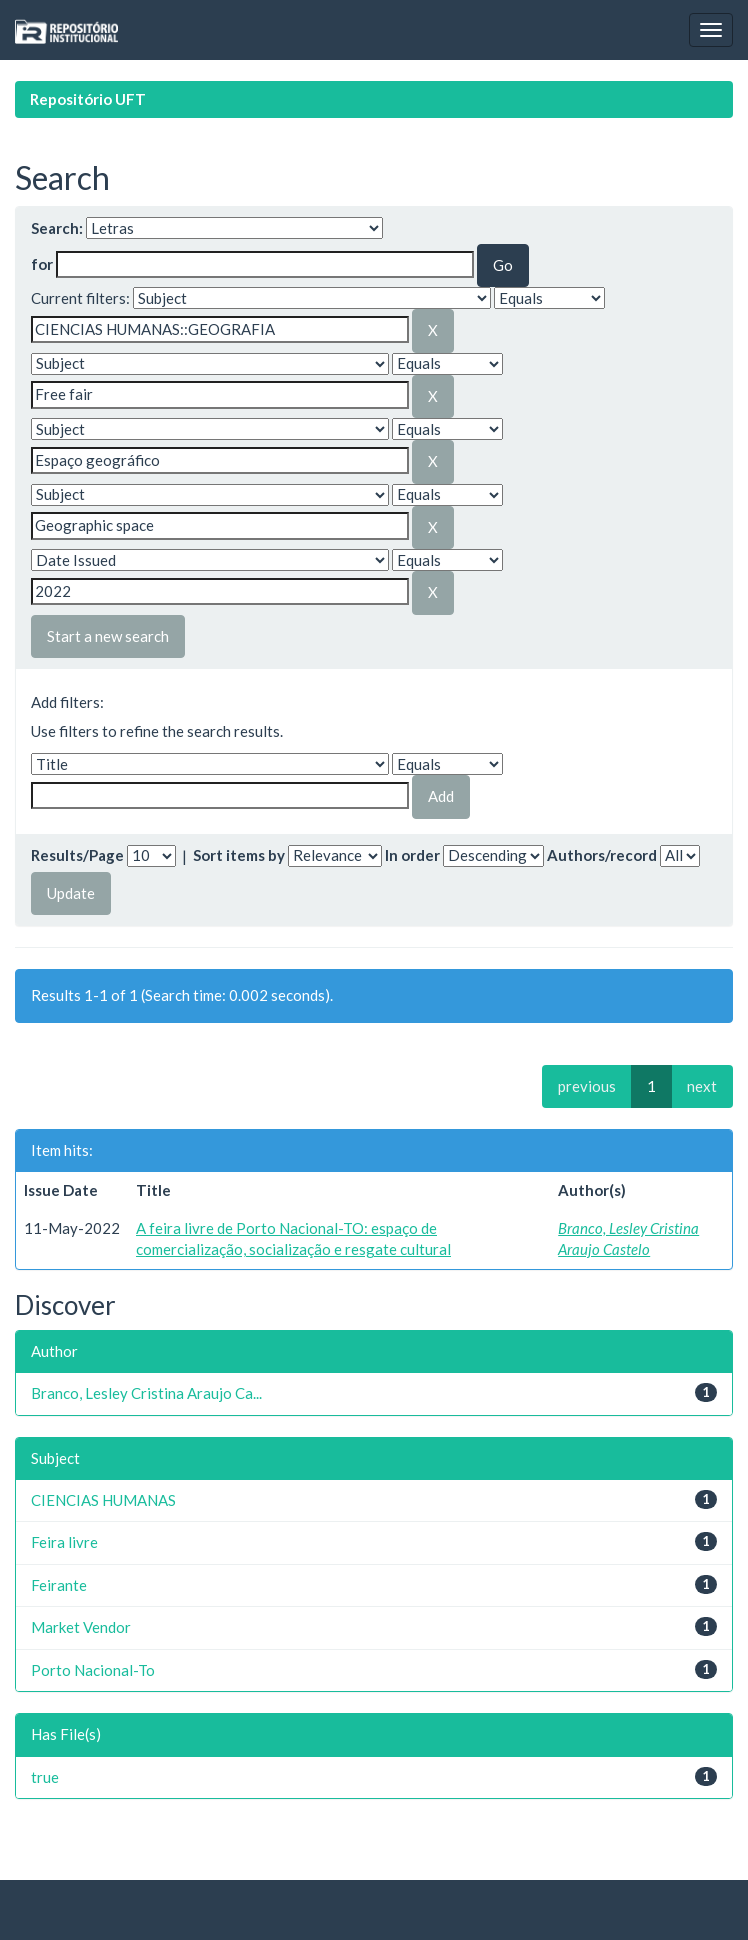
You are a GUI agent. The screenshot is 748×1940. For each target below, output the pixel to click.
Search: (57, 228)
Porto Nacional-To (93, 1670)
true (45, 1777)
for (42, 264)
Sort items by (239, 855)
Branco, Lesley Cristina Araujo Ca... (146, 1393)
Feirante (59, 1585)
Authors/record (602, 855)
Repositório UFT (88, 99)
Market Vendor (81, 1627)
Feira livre (64, 1542)
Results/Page (77, 855)
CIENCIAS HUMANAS (103, 1500)
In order (412, 855)
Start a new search (108, 636)
